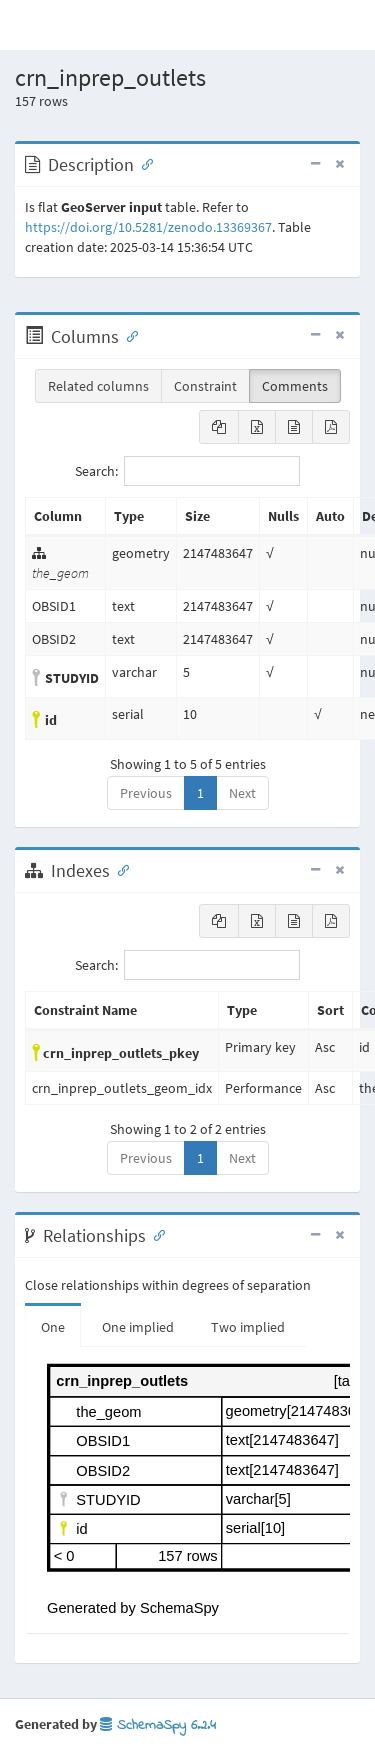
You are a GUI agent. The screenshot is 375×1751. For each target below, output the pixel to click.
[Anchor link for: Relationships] (155, 1234)
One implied (138, 1327)
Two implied (248, 1327)
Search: (187, 471)
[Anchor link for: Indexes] (119, 869)
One (53, 1327)
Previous (146, 793)
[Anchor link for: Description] (143, 163)
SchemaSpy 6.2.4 (158, 1725)
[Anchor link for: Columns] (128, 335)
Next (242, 793)
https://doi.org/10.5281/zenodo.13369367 (148, 227)
